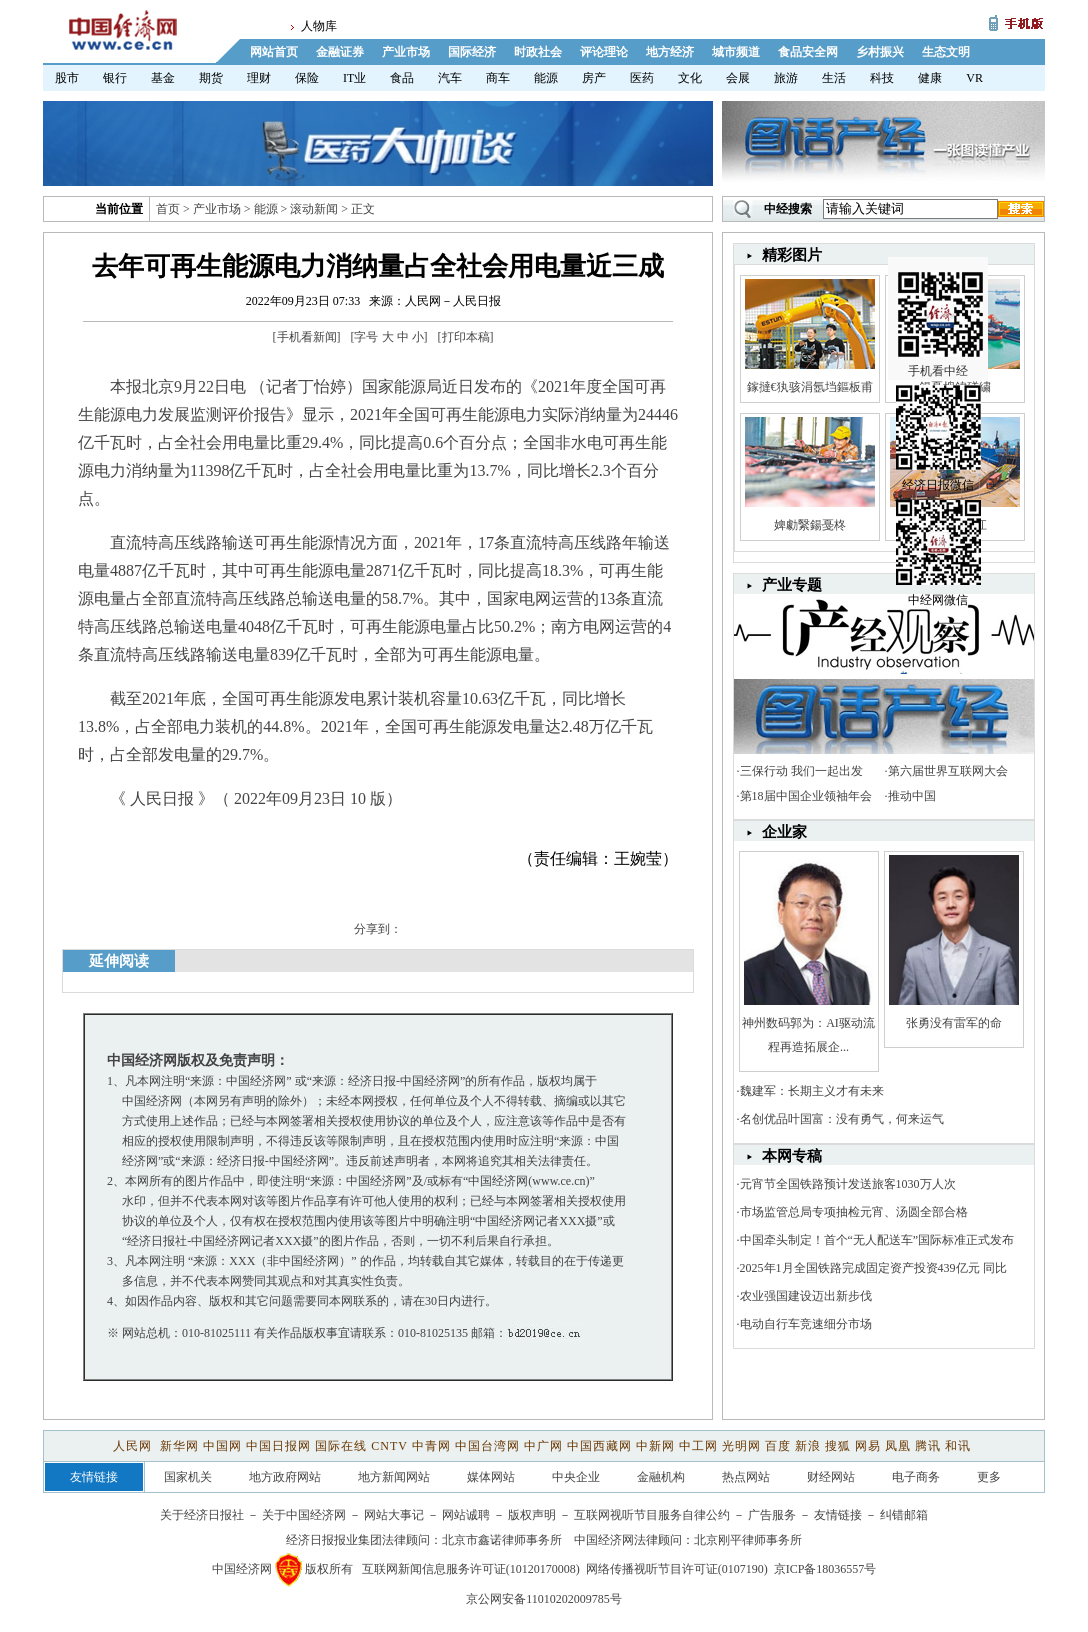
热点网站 (746, 1477)
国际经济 (472, 52)
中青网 (431, 1446)
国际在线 (341, 1446)
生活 (834, 78)
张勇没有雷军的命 (954, 1023)
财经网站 (831, 1477)
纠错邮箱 (904, 1515)
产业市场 (406, 52)
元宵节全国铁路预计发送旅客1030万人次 (848, 1184)
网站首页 (274, 52)
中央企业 (576, 1477)
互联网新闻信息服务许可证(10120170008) (471, 1569)
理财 (259, 78)
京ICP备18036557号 (825, 1569)
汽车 (450, 78)
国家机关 (188, 1477)
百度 (778, 1446)
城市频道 (736, 52)
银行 (115, 78)
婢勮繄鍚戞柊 (810, 525)
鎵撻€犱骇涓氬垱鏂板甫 (810, 387)
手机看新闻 (307, 337)
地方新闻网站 (394, 1477)
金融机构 (661, 1477)
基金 (163, 78)
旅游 (786, 78)
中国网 (222, 1446)
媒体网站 (491, 1477)
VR (974, 78)
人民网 (134, 1446)
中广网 (543, 1446)
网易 (868, 1446)
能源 (546, 78)
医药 (642, 78)
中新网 (655, 1446)
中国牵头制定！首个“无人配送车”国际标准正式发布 (877, 1240)
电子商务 (916, 1477)
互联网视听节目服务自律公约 (652, 1515)
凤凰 (898, 1446)
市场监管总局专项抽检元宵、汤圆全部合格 (854, 1212)
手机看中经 (940, 301)
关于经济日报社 (202, 1515)
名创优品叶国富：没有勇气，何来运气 (842, 1119)
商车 (498, 78)
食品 (402, 78)
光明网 (741, 1446)
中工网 (698, 1446)
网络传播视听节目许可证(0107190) (677, 1569)
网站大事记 (394, 1515)
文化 (690, 78)
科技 (882, 78)
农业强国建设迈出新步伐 (806, 1296)
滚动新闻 (314, 209)
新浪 (808, 1446)
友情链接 (838, 1515)
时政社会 (538, 52)
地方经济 (670, 52)
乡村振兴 (880, 52)
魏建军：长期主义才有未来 (812, 1091)
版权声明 (532, 1515)
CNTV (389, 1446)
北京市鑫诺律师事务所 (502, 1540)
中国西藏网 (599, 1446)
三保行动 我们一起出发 (801, 771)
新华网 (179, 1446)
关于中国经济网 (304, 1515)
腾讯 (928, 1446)
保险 (307, 78)
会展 (738, 78)
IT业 (354, 78)
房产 (594, 78)
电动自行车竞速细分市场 (806, 1324)
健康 (930, 78)
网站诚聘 (466, 1515)
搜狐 (838, 1446)
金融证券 (340, 52)
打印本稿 (466, 337)
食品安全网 (808, 52)
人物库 (319, 26)
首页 (168, 209)
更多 (989, 1477)
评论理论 (604, 52)
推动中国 (912, 796)
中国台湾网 (487, 1446)
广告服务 (772, 1515)
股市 (67, 78)
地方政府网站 (285, 1477)
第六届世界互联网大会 (948, 771)
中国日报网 (278, 1446)
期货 (211, 78)
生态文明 (946, 52)
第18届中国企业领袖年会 (806, 796)
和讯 (958, 1446)
